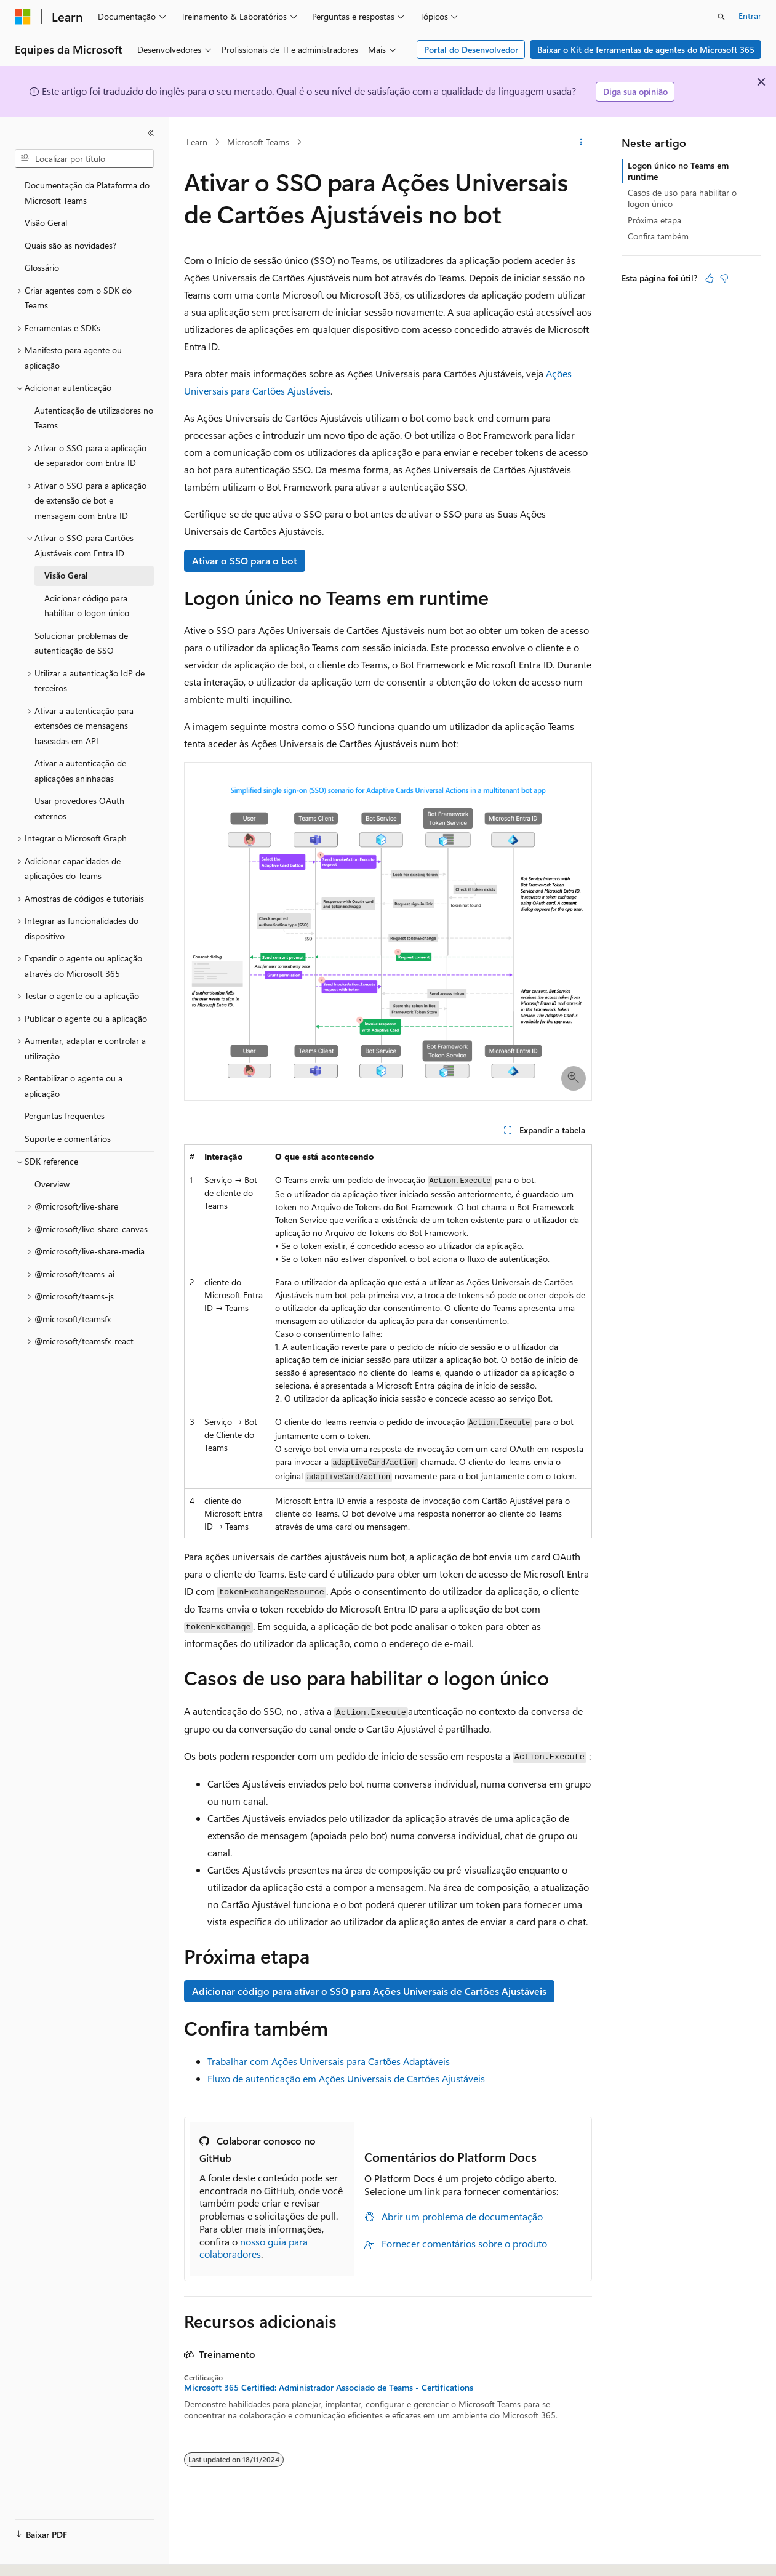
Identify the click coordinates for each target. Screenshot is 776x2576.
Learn (196, 142)
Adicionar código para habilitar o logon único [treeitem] (86, 605)
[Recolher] (151, 133)
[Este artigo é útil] (709, 278)
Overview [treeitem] (52, 1184)
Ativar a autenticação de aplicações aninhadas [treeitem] (80, 770)
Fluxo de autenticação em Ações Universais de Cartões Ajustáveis (346, 2078)
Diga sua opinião (635, 91)
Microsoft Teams (258, 142)
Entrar (749, 16)
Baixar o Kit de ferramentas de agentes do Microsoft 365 (645, 49)
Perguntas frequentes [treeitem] (65, 1115)
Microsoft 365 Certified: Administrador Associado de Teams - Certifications (328, 2387)
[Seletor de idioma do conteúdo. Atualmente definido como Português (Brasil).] (61, 2556)
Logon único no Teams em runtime (678, 170)
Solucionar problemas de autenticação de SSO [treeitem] (81, 643)
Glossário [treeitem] (42, 267)
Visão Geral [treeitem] (46, 222)
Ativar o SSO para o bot (244, 560)
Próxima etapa (654, 220)
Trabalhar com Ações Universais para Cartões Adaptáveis (328, 2061)
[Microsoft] (23, 17)
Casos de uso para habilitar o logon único (682, 198)
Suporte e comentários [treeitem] (68, 1138)
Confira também (658, 236)
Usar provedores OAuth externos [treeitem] (79, 808)
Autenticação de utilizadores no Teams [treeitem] (93, 417)
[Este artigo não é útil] (724, 278)
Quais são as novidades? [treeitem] (70, 245)
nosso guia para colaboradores (253, 2248)
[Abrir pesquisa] (721, 17)
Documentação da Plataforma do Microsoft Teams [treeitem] (87, 192)
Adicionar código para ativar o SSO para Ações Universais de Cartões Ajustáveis (369, 1990)
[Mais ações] (581, 142)
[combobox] (84, 159)
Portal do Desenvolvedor (471, 49)
